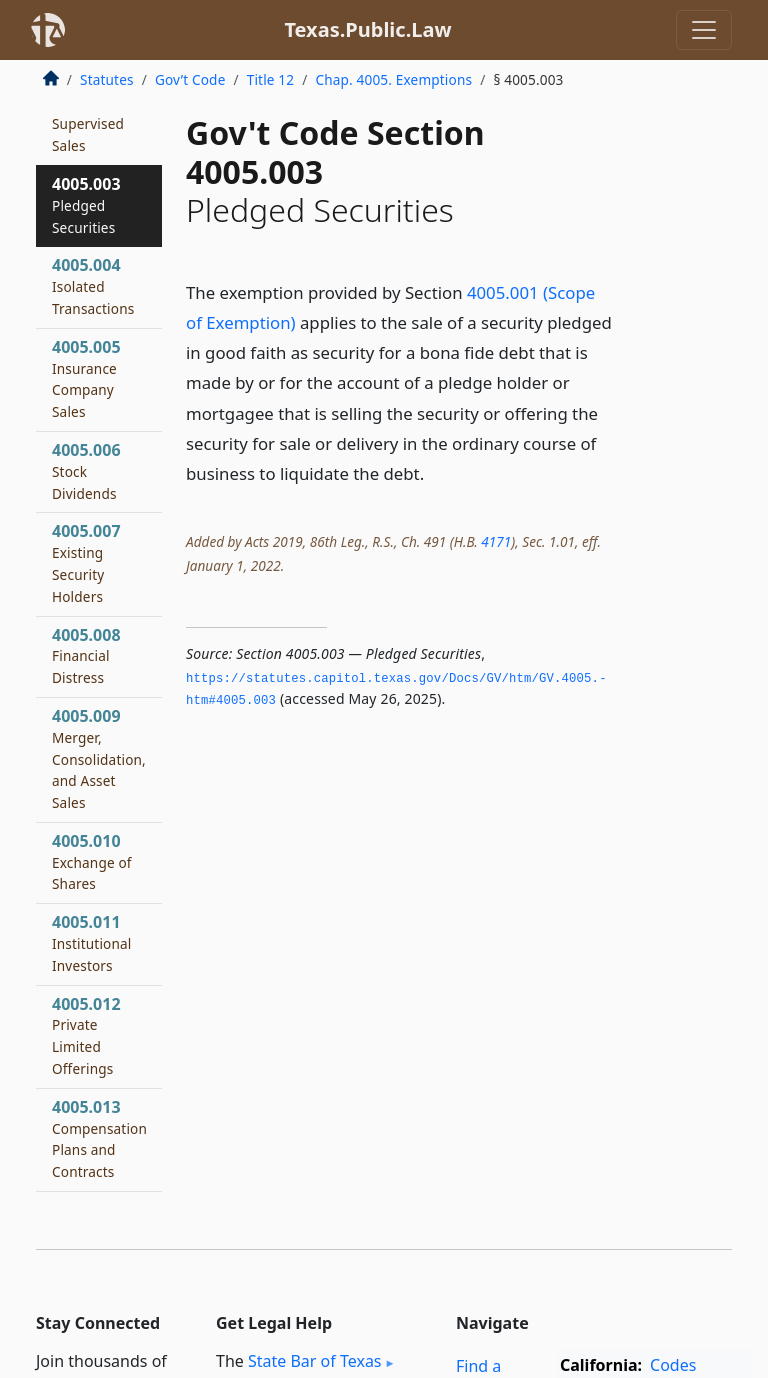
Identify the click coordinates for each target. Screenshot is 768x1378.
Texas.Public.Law (367, 29)
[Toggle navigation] (704, 30)
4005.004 (93, 286)
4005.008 (86, 656)
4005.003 (86, 205)
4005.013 (99, 1138)
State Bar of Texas (315, 1361)
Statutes (107, 79)
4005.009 (99, 758)
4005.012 (86, 1035)
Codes (673, 1365)
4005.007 (86, 562)
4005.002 (88, 112)
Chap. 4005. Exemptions (393, 79)
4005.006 (86, 471)
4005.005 (86, 378)
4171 (496, 541)
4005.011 (92, 943)
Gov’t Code (190, 79)
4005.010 (92, 862)
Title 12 (271, 79)
